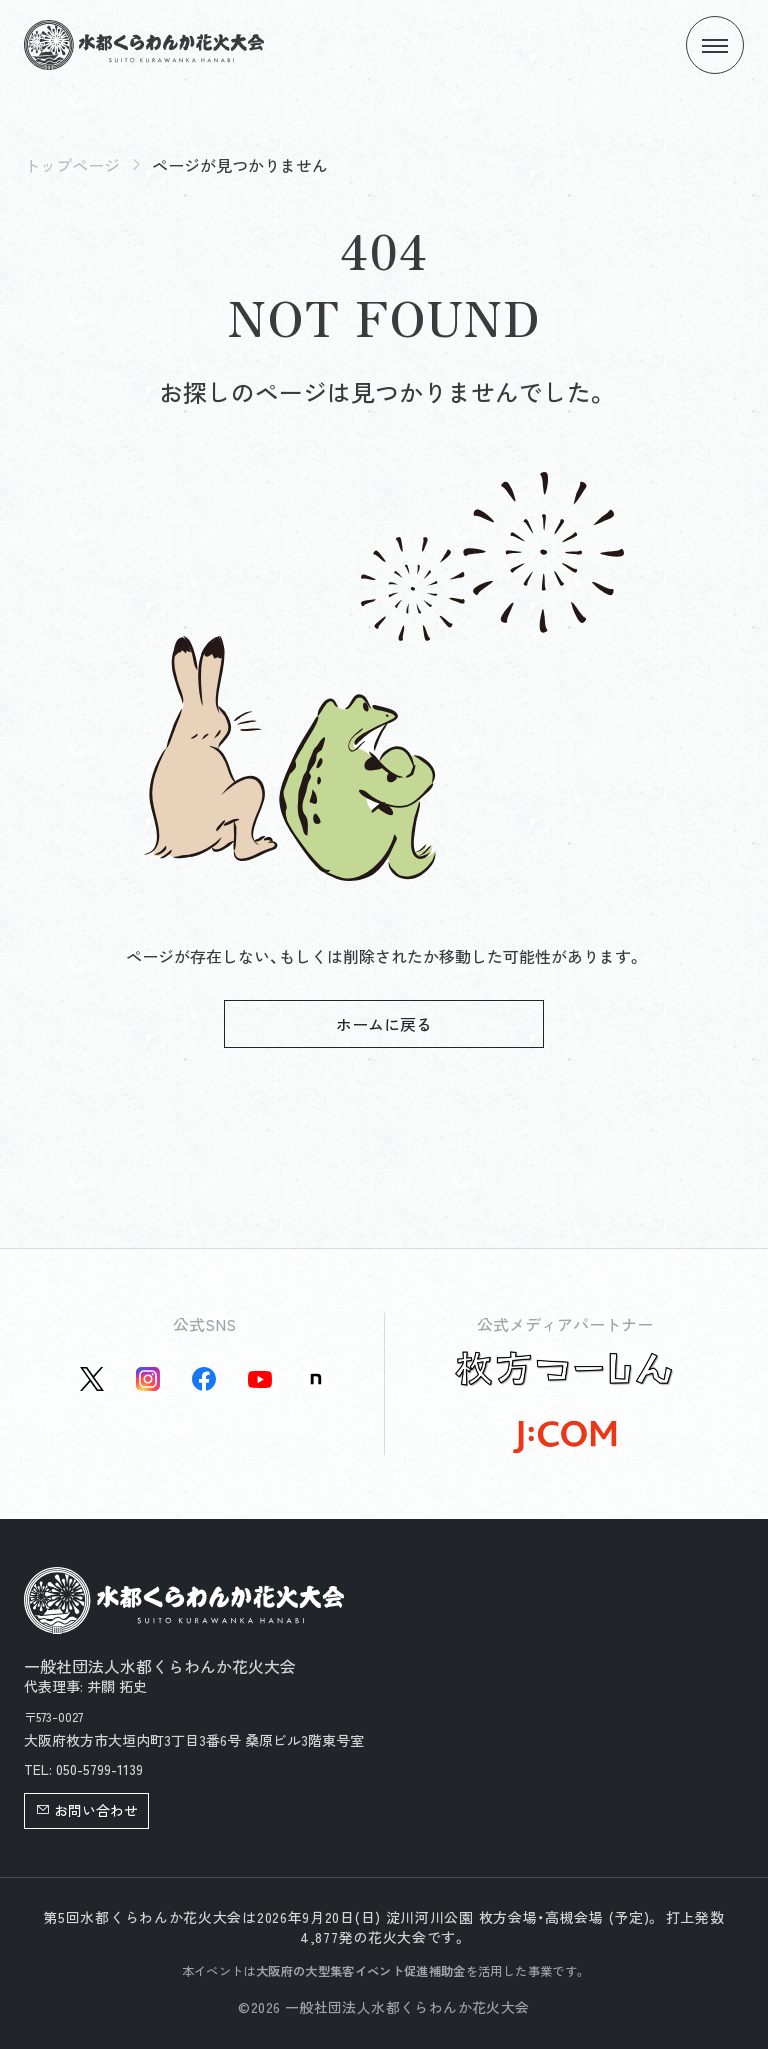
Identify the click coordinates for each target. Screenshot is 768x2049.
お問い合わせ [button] (87, 1810)
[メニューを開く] (715, 45)
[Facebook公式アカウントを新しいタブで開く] (204, 1379)
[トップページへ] (144, 45)
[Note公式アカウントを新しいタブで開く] (316, 1379)
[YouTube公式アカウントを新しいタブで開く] (260, 1379)
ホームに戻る (384, 1024)
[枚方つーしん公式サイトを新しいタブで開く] (564, 1369)
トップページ (72, 165)
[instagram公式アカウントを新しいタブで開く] (148, 1379)
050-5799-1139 (99, 1769)
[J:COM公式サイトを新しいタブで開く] (564, 1437)
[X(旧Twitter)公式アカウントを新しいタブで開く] (92, 1379)
